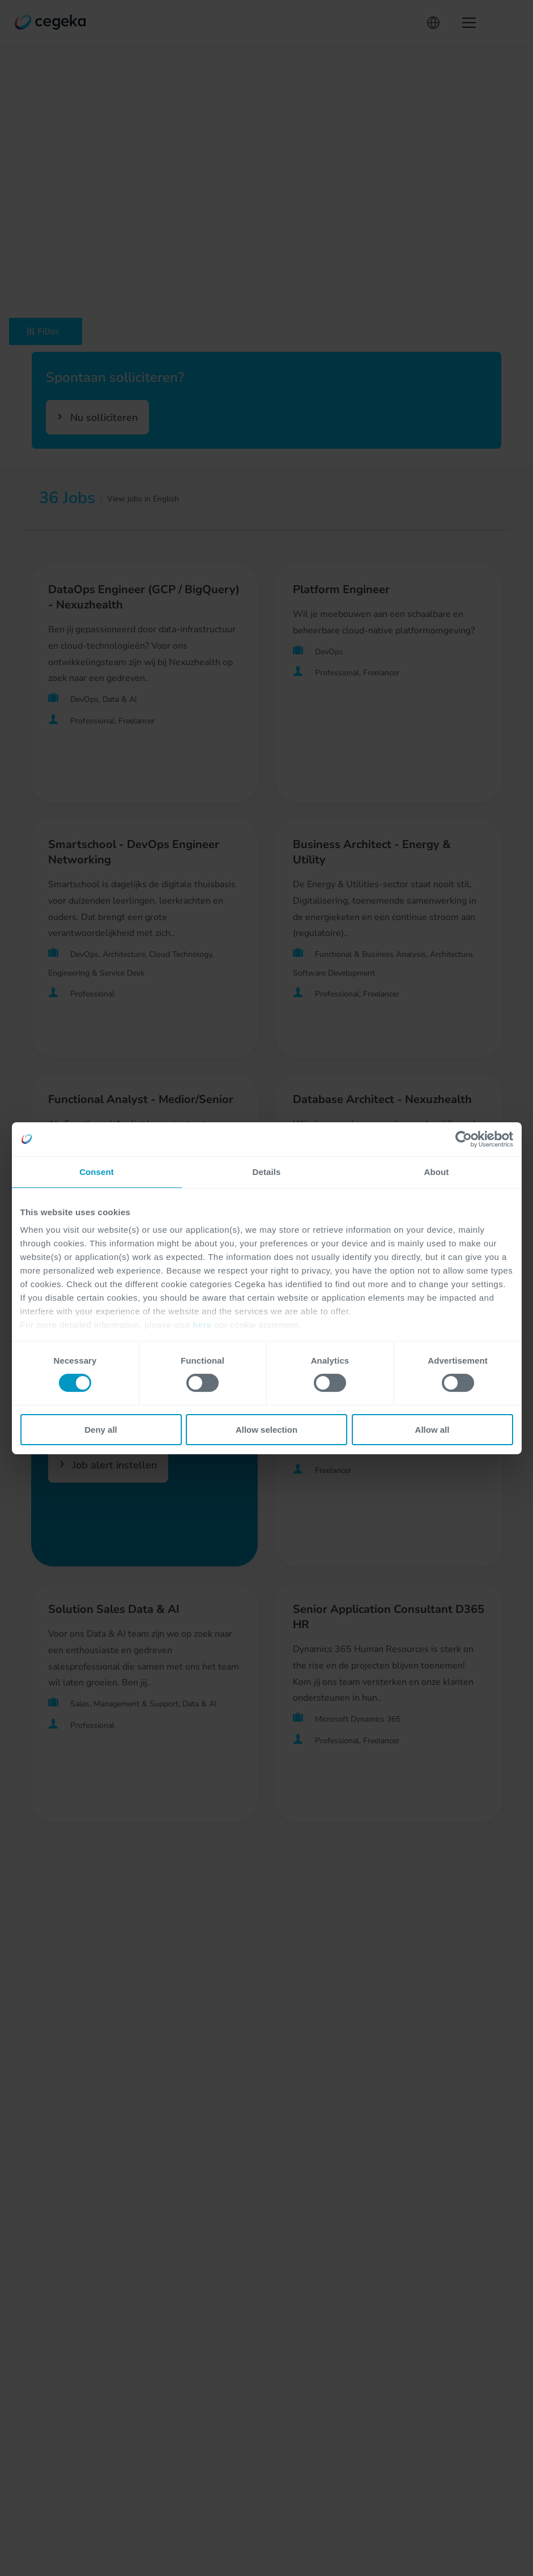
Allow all (432, 1429)
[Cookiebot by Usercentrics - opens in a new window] (463, 1138)
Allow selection (266, 1429)
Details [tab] (267, 1171)
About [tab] (436, 1171)
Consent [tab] (96, 1171)
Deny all (100, 1429)
